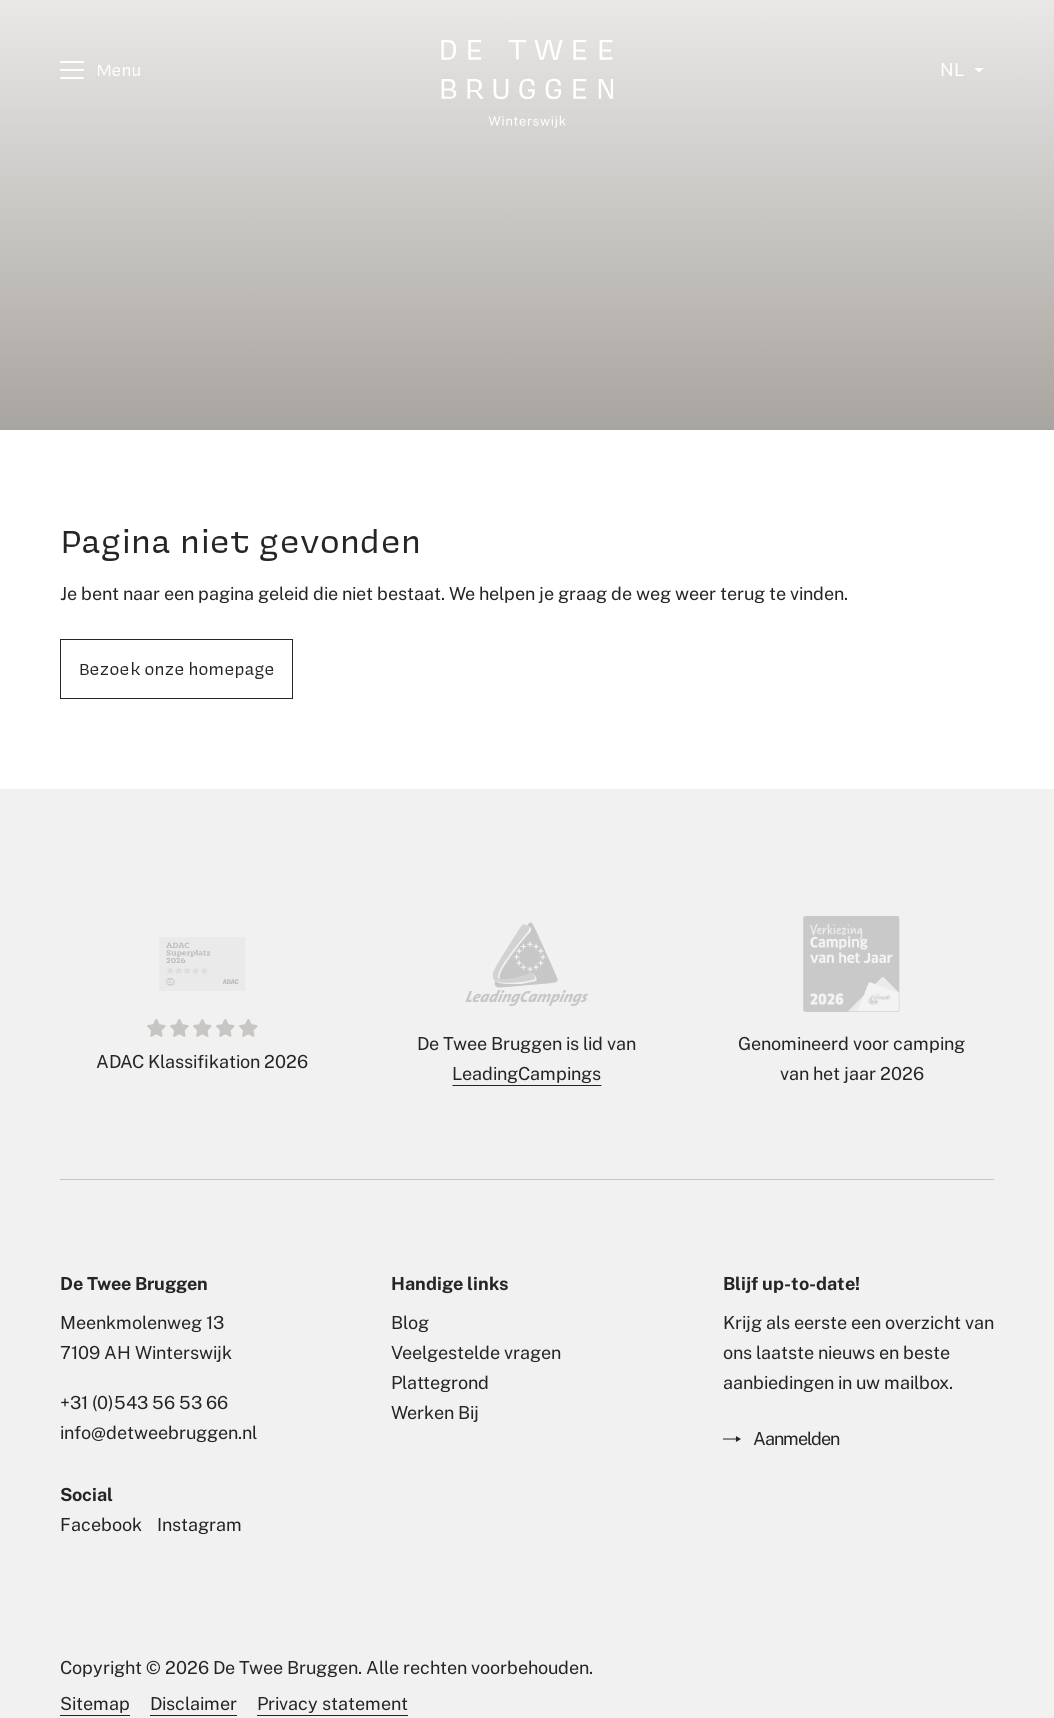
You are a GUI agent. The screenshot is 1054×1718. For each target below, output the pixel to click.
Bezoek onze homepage (176, 668)
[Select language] (962, 70)
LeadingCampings (526, 1073)
